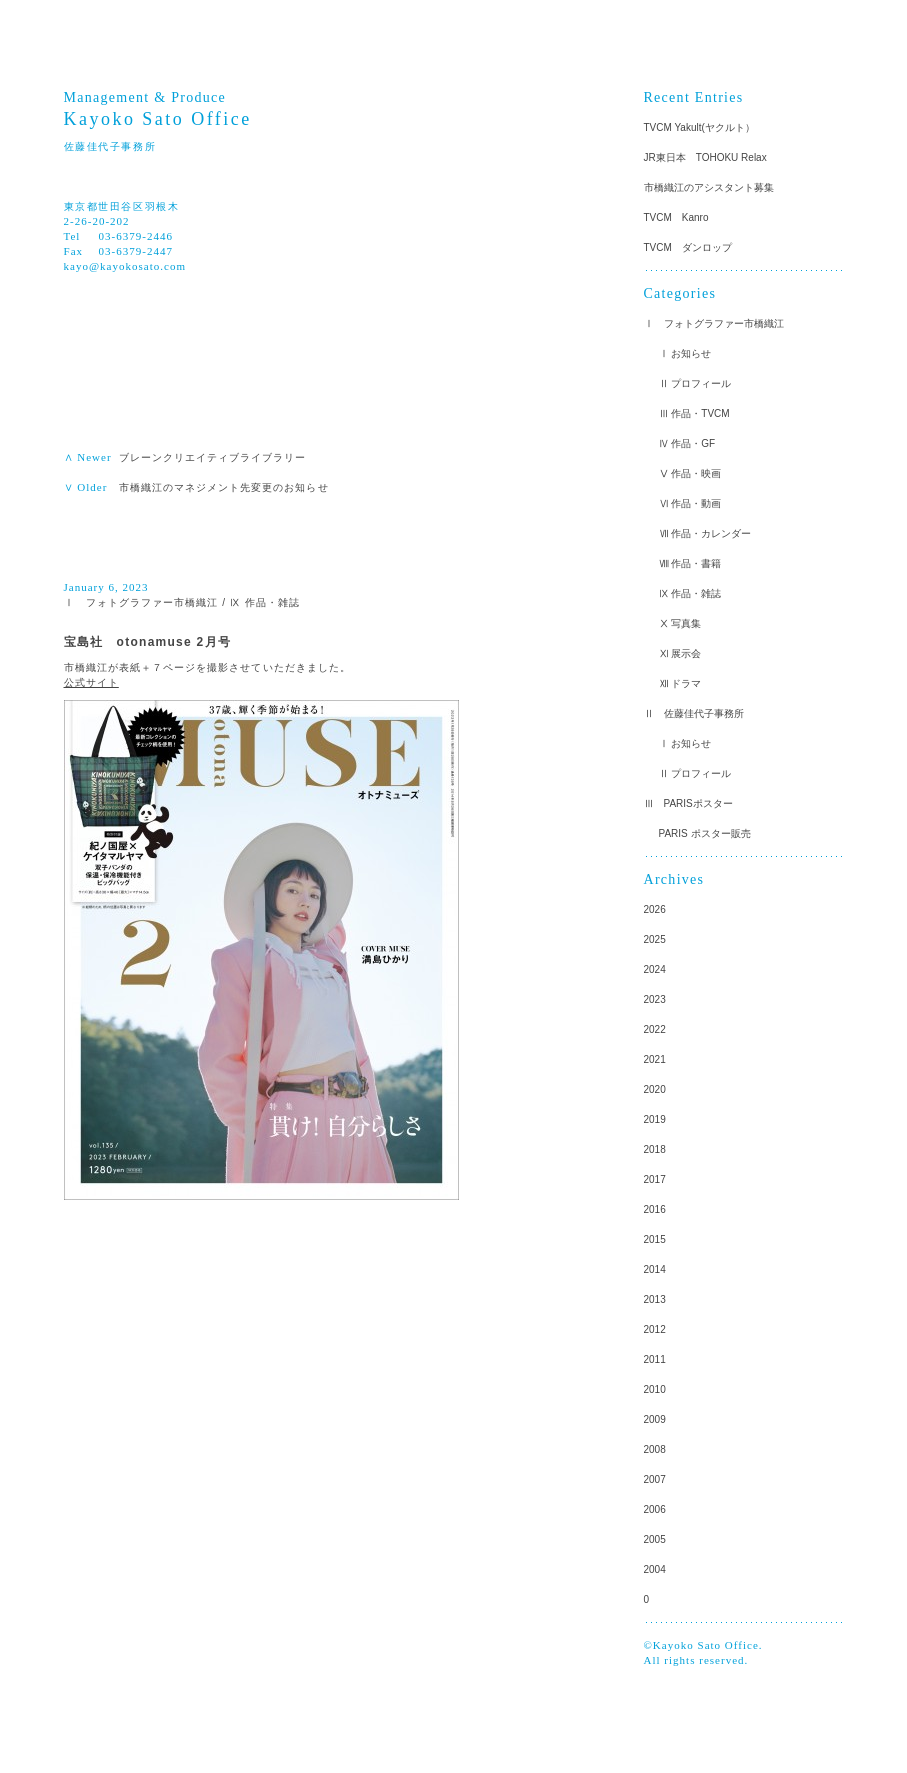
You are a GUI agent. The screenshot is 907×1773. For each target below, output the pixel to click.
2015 (655, 1239)
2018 (655, 1149)
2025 (655, 939)
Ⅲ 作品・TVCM (694, 413)
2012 (655, 1329)
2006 (655, 1509)
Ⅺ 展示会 (680, 653)
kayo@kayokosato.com (125, 266)
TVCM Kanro (676, 217)
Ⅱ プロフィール (695, 383)
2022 (655, 1029)
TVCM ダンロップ (688, 247)
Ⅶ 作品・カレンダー (705, 533)
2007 (655, 1479)
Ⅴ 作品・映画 (690, 473)
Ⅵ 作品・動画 (690, 503)
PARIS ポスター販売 (705, 833)
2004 (655, 1569)
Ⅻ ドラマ (680, 683)
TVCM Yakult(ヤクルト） (699, 127)
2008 (655, 1449)
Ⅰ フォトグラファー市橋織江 (141, 602)
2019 (655, 1119)
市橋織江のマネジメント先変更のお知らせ (224, 487)
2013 (655, 1299)
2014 (655, 1269)
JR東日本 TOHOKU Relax (705, 157)
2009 (655, 1419)
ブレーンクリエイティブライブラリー (218, 457)
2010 (655, 1389)
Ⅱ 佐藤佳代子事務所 (694, 713)
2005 (655, 1539)
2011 (655, 1359)
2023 (655, 999)
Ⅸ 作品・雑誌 (265, 602)
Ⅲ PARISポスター (688, 803)
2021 (655, 1059)
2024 (655, 969)
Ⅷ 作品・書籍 (690, 563)
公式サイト (91, 682)
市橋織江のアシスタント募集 (709, 187)
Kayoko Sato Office (158, 119)
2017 (655, 1179)
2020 (655, 1089)
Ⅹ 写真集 (680, 623)
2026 (655, 909)
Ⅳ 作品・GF (687, 443)
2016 (655, 1209)
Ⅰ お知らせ (685, 353)
